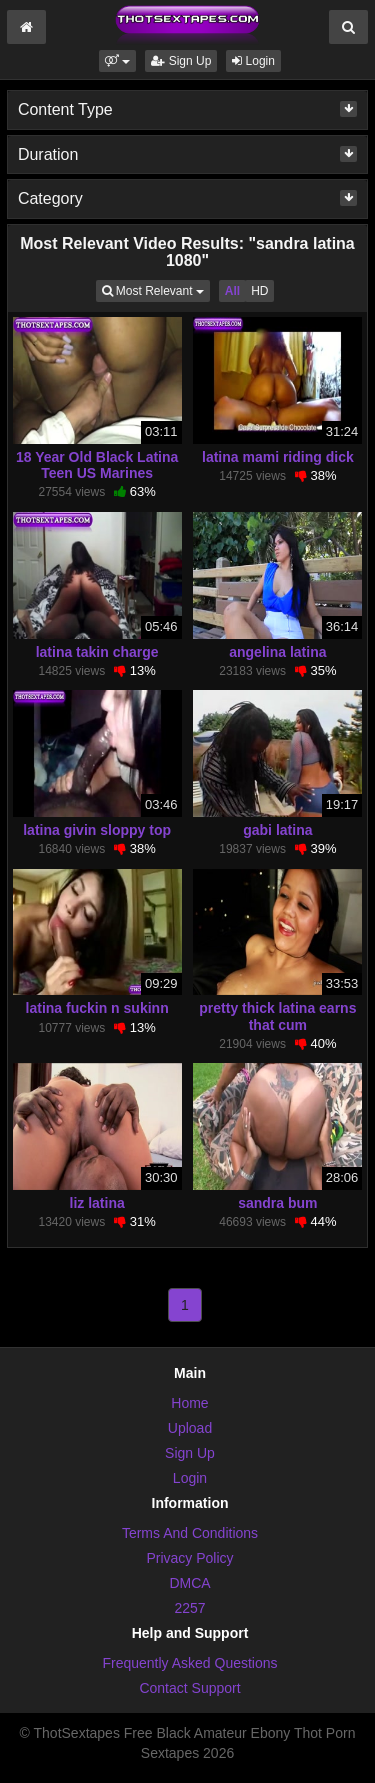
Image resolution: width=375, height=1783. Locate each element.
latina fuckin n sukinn (97, 1008)
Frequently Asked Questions (189, 1663)
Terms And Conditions (190, 1533)
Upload (190, 1428)
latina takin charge (97, 652)
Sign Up (181, 61)
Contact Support (189, 1688)
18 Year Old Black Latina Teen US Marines (97, 465)
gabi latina (277, 830)
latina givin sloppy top (97, 830)
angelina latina (277, 652)
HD (259, 291)
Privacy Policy (189, 1558)
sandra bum (277, 1203)
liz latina (97, 1203)
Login (253, 61)
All (232, 291)
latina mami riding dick (278, 457)
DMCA (189, 1583)
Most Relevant (156, 289)
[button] (117, 61)
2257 (189, 1608)
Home (189, 1403)
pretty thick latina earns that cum (277, 1016)
